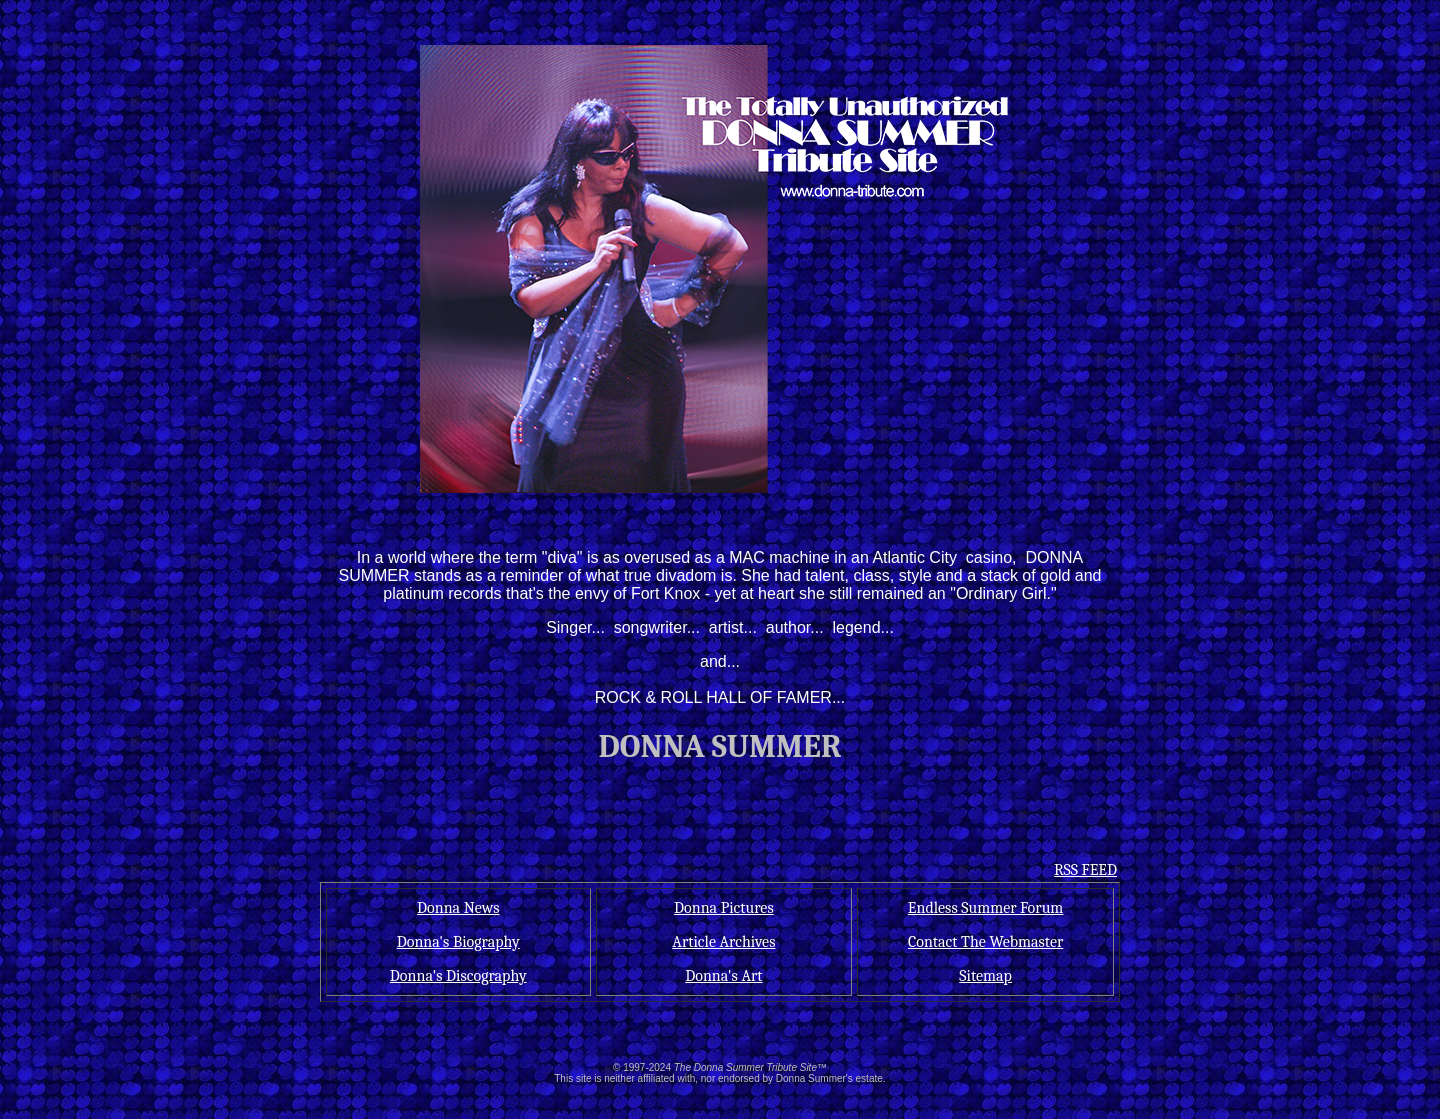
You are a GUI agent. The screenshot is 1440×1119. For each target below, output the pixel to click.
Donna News (458, 908)
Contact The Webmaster (985, 942)
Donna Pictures (724, 908)
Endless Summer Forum (986, 908)
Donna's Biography (458, 942)
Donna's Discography (458, 976)
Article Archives (723, 942)
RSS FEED (1085, 870)
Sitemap (985, 976)
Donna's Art (723, 976)
